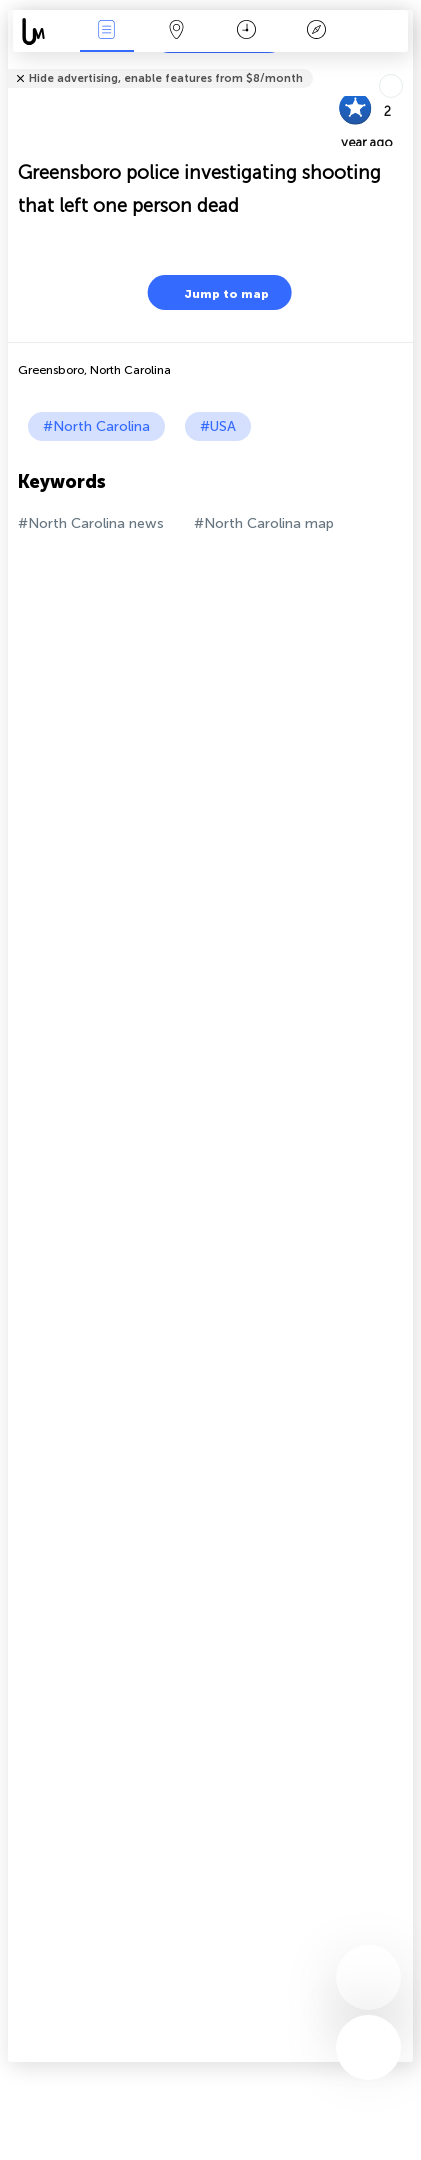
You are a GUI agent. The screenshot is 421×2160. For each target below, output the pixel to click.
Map (177, 31)
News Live (107, 31)
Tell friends (404, 65)
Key (317, 31)
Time (246, 31)
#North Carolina (96, 426)
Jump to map (214, 292)
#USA (218, 426)
